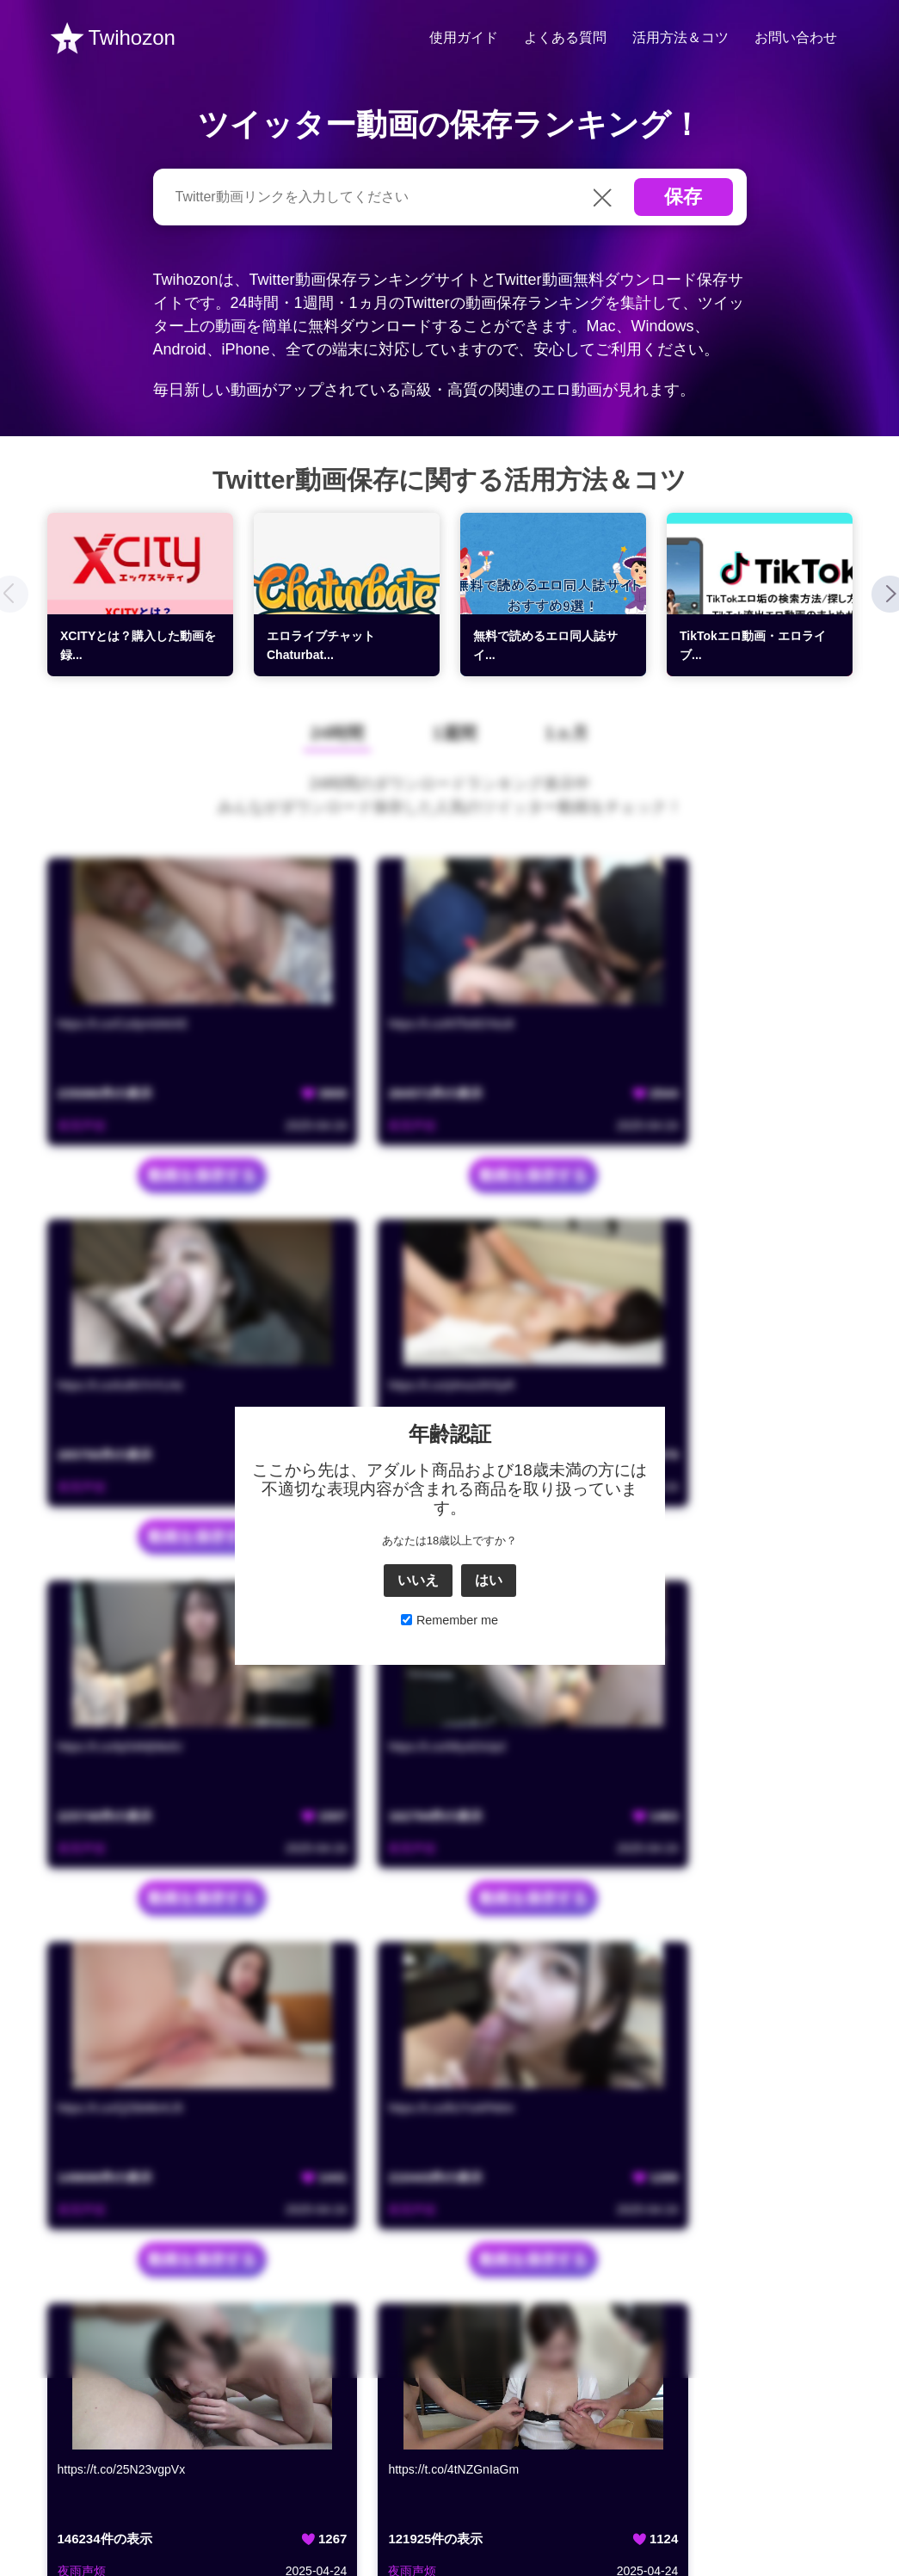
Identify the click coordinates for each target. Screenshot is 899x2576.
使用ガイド (463, 37)
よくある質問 (565, 37)
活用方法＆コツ (680, 37)
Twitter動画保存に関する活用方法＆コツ (449, 479)
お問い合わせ (795, 37)
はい (488, 2025)
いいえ (418, 2025)
